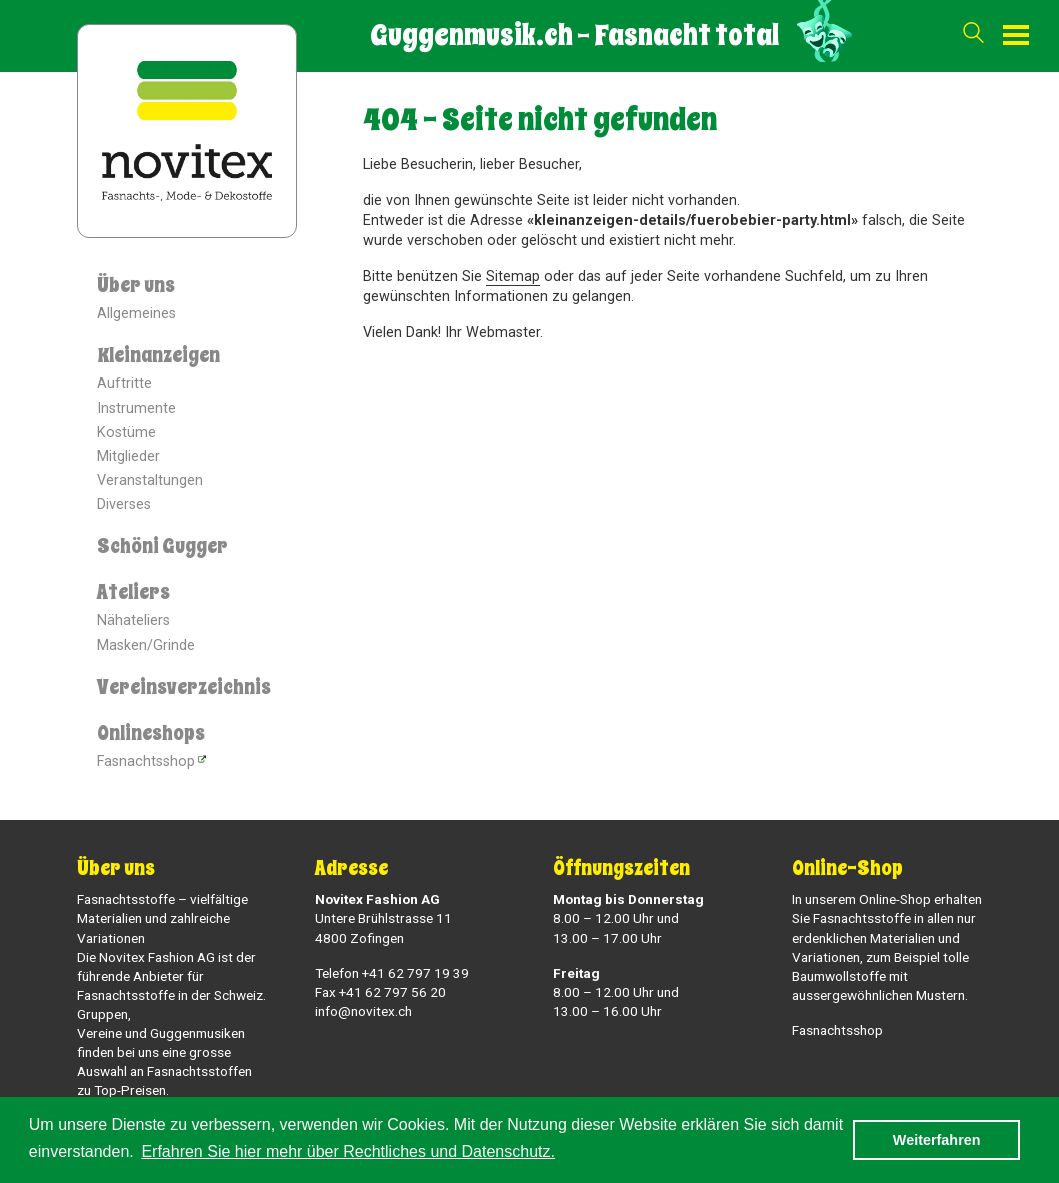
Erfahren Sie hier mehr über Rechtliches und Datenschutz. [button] (348, 1151)
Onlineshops (151, 733)
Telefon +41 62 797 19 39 (392, 973)
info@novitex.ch (363, 1011)
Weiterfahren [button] (937, 1140)
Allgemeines (136, 313)
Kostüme (126, 432)
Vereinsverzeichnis (184, 687)
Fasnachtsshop (146, 761)
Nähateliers (133, 620)
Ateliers (133, 592)
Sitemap (513, 276)
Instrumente (136, 408)
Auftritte (124, 383)
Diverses (124, 504)
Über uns (136, 285)
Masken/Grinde (146, 645)
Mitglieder (128, 456)
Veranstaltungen (150, 480)
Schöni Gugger (162, 546)
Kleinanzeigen (158, 355)
